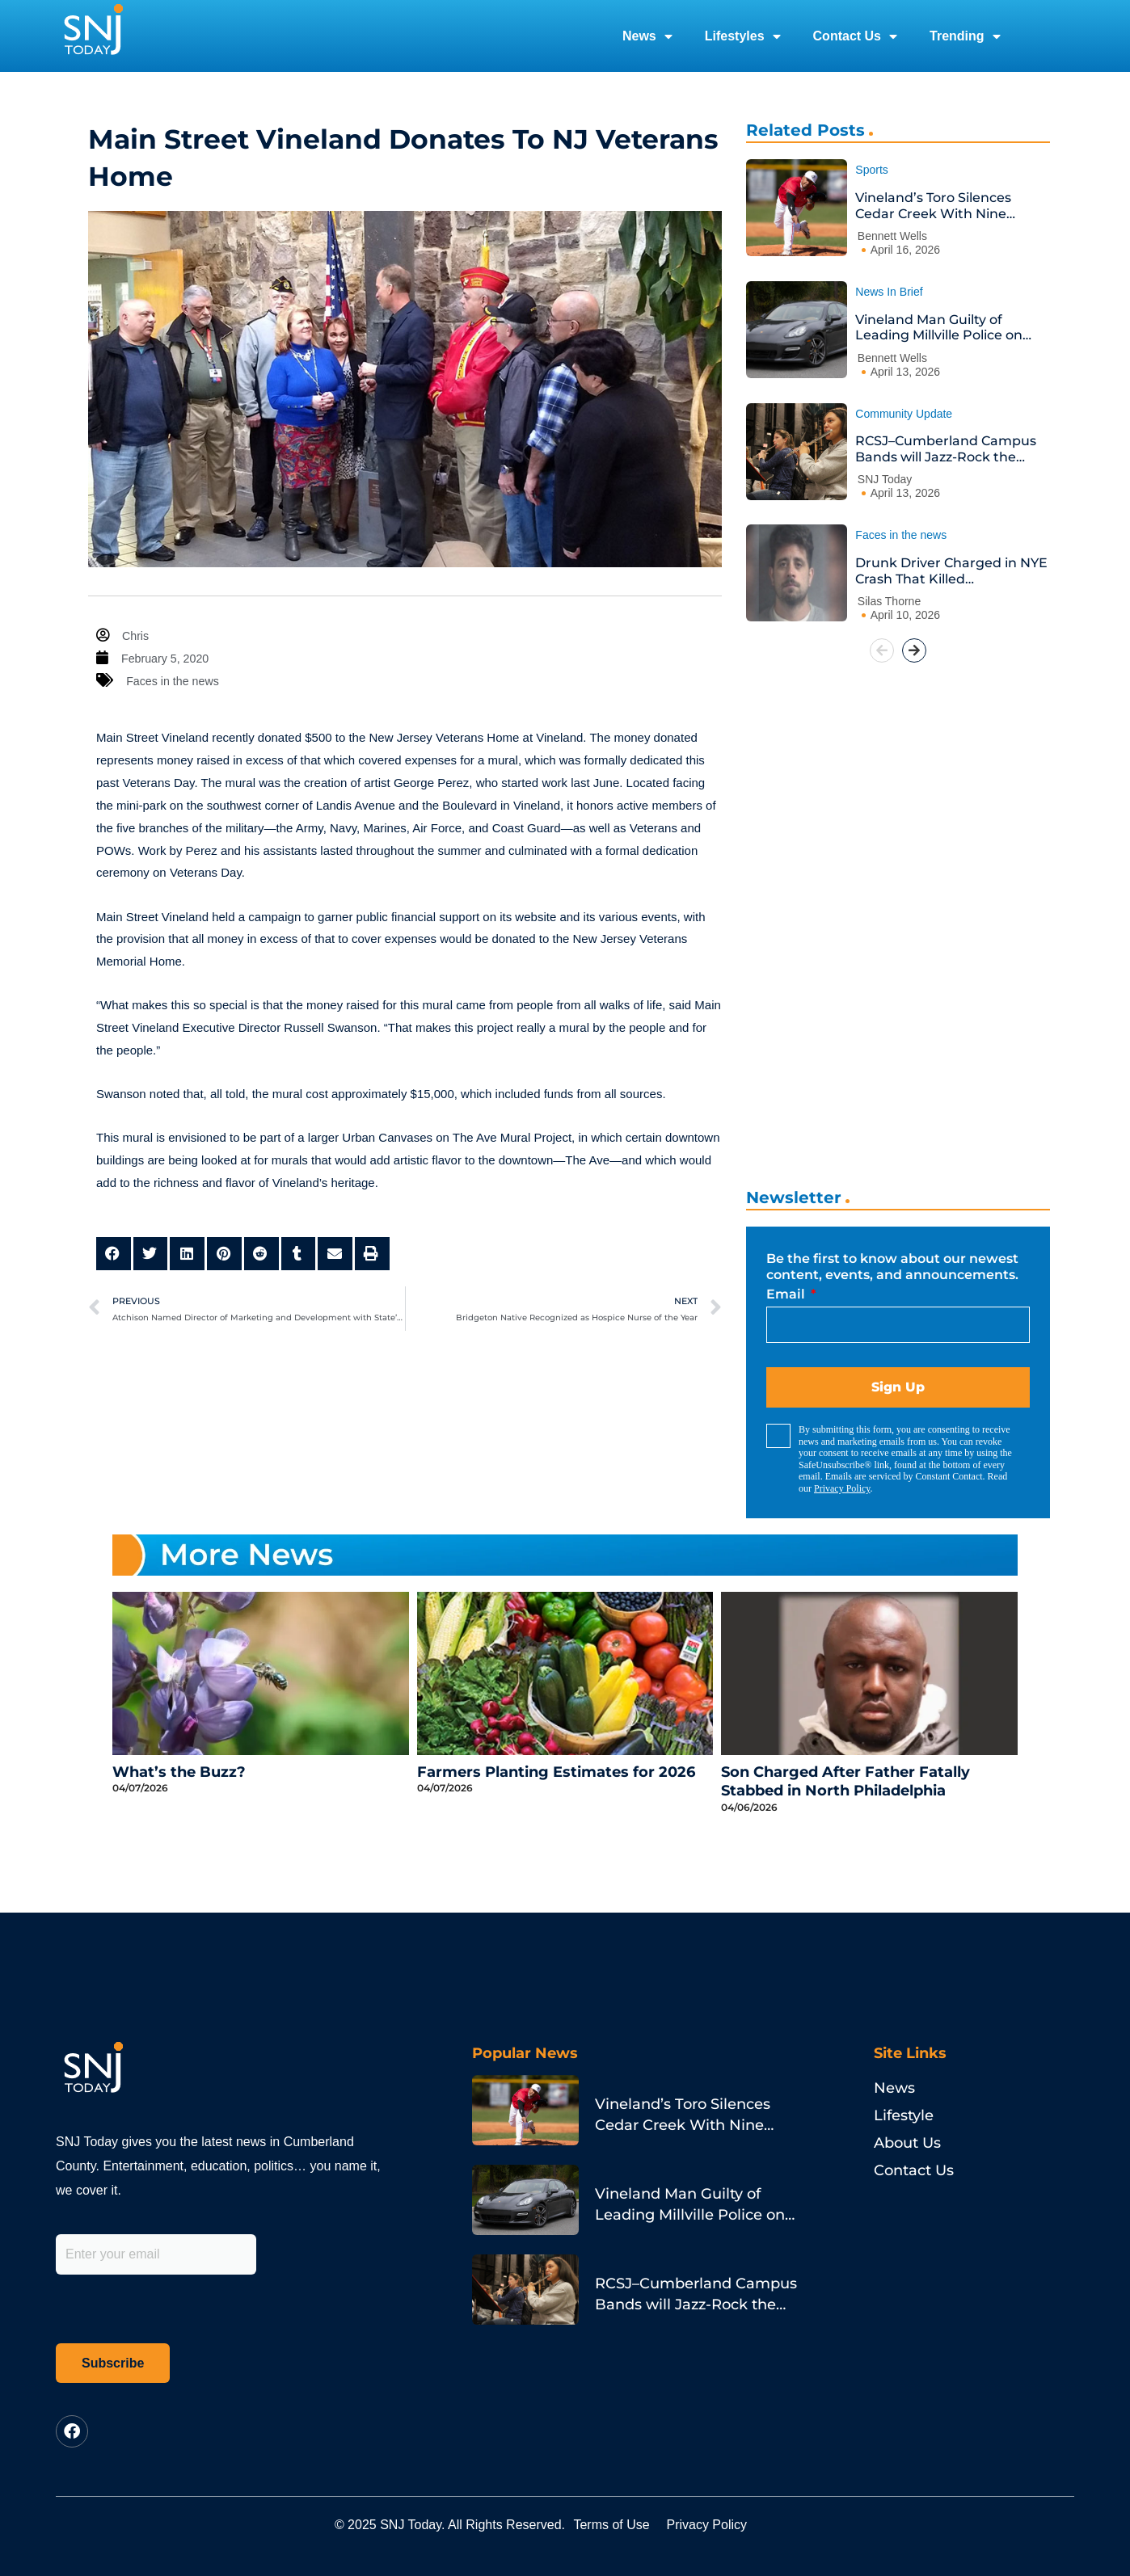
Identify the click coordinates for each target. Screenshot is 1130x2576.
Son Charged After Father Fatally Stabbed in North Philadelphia (845, 1781)
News (647, 36)
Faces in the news (175, 681)
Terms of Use (623, 2525)
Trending (965, 36)
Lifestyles (743, 36)
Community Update (903, 413)
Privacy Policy (842, 1488)
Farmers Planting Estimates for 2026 (556, 1772)
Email (787, 1294)
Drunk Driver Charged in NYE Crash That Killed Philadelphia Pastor (951, 571)
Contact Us (855, 36)
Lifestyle (904, 2115)
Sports (871, 169)
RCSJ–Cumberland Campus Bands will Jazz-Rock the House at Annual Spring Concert (945, 449)
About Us (907, 2143)
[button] (113, 1253)
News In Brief (888, 291)
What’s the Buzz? (179, 1772)
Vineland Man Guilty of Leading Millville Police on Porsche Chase (938, 327)
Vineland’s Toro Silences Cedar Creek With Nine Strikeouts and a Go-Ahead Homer (944, 205)
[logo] (93, 36)
